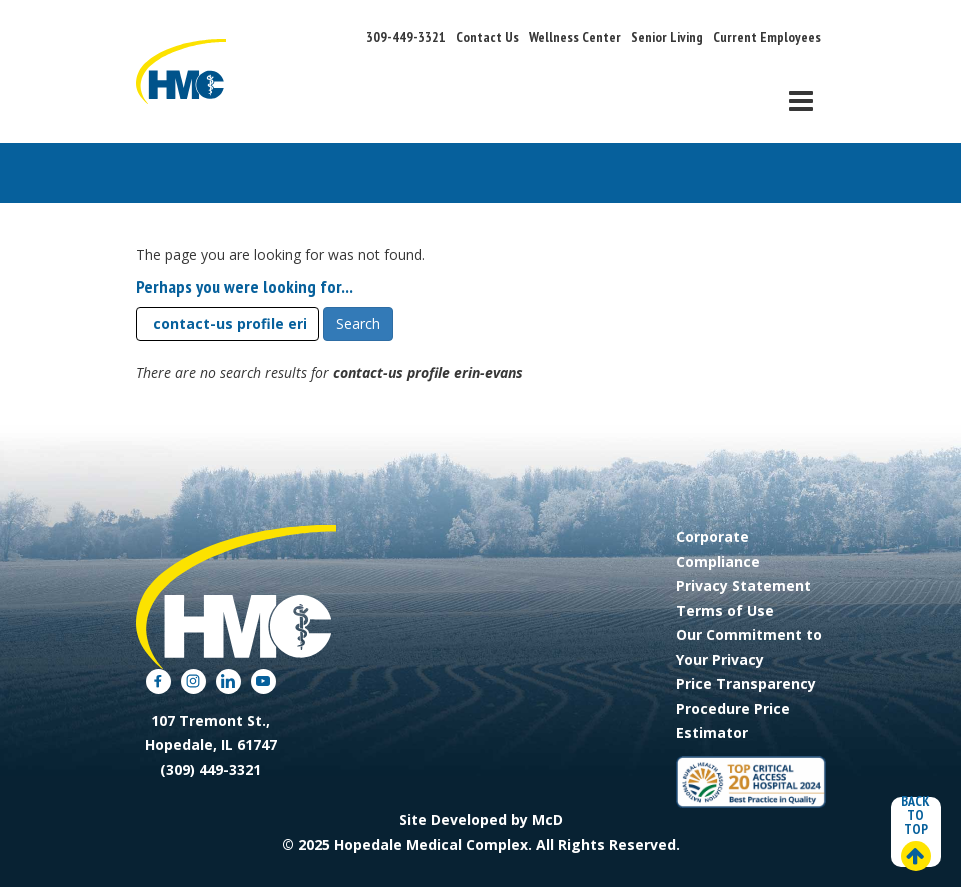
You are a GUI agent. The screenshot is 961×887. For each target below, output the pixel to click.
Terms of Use (725, 610)
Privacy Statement (743, 585)
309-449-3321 (406, 37)
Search (358, 323)
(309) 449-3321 (210, 769)
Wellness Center (575, 37)
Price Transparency (746, 683)
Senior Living (667, 37)
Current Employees (767, 37)
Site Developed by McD (481, 819)
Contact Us (487, 37)
